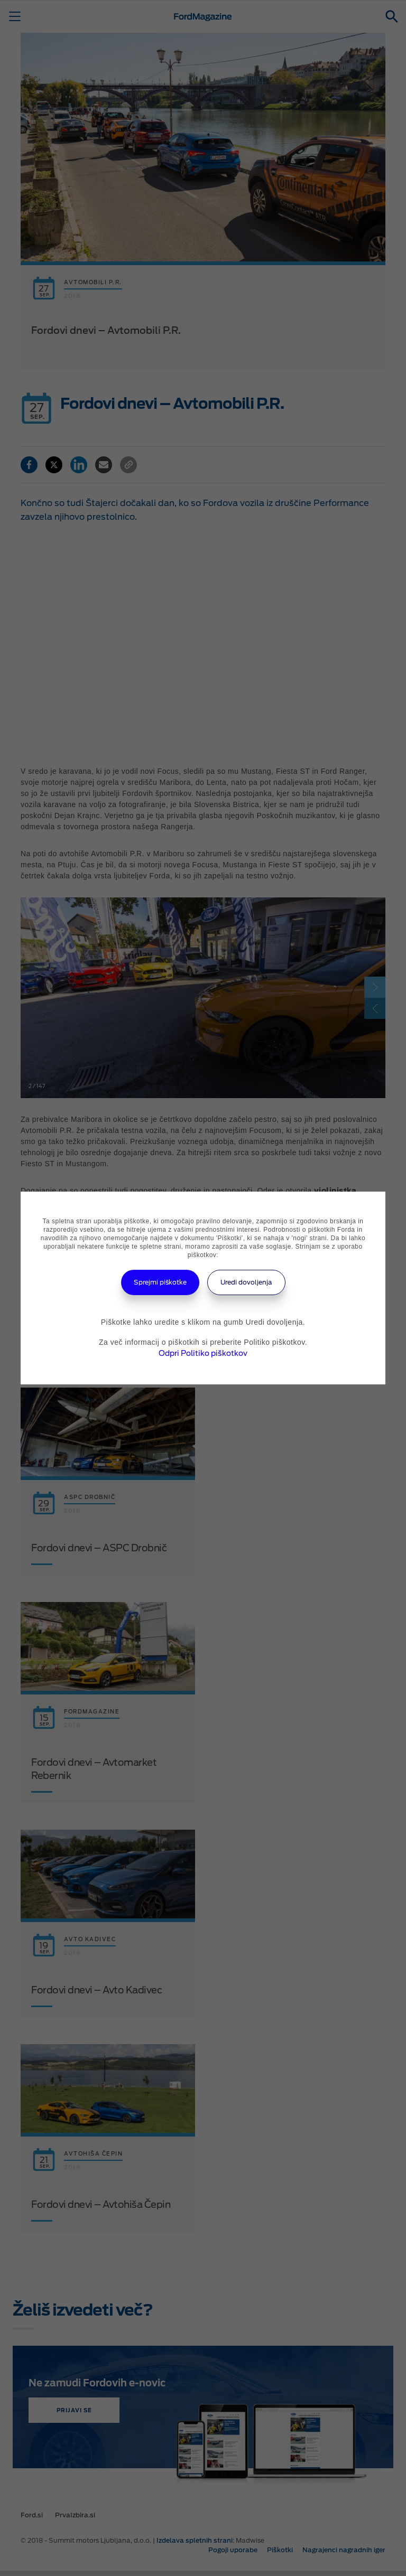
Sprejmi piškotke (160, 1282)
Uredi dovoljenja (246, 1282)
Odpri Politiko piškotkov (203, 1353)
